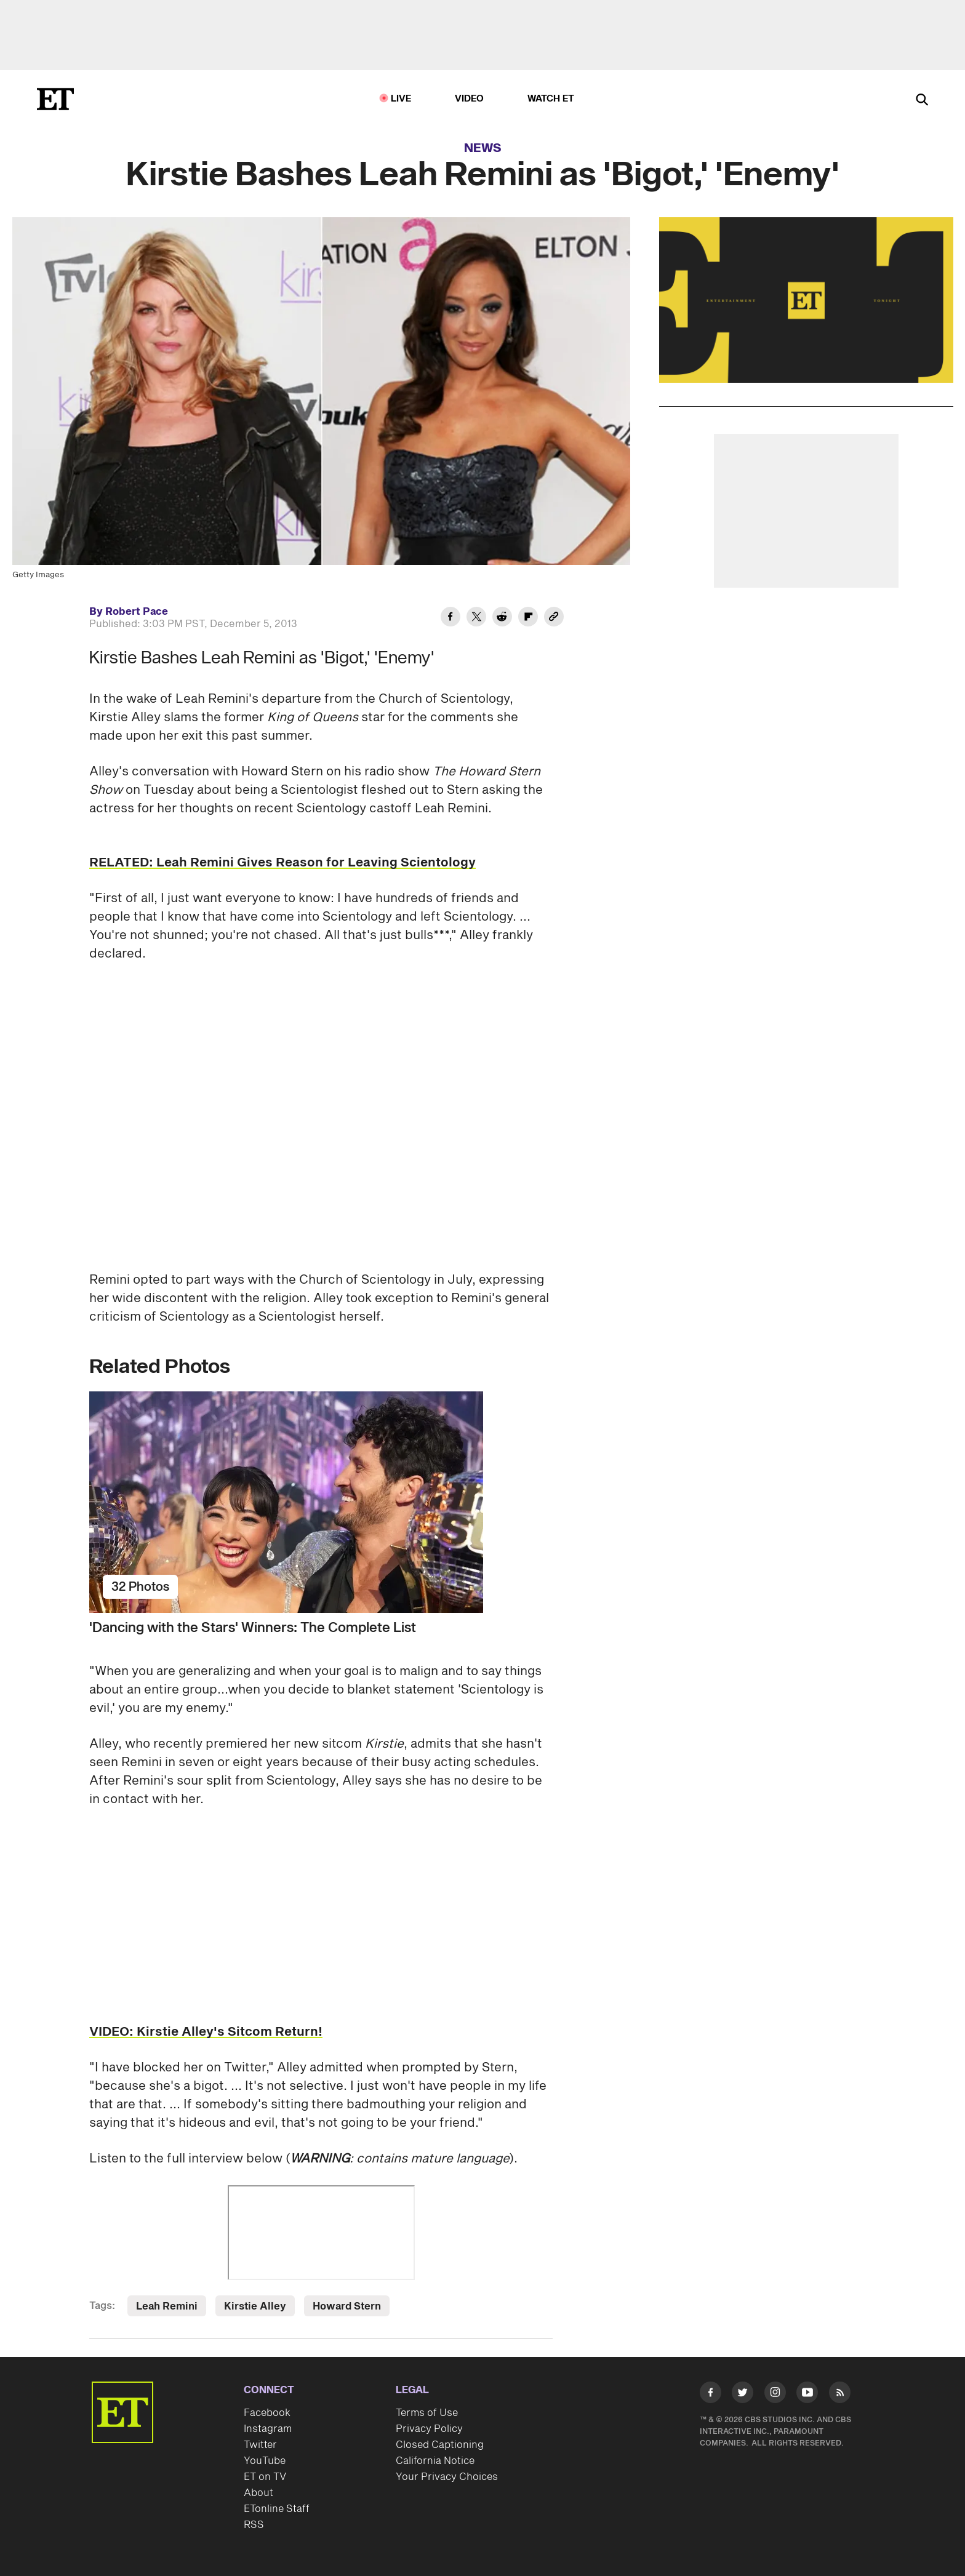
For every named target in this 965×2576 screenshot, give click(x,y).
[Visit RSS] (840, 2395)
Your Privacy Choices (447, 2477)
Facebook (267, 2413)
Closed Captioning (440, 2445)
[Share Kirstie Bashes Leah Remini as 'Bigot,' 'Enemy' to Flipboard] (528, 618)
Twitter (260, 2445)
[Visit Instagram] (775, 2395)
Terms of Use (427, 2413)
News (483, 148)
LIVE (401, 99)
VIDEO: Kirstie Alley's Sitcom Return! (205, 2032)
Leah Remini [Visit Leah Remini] (167, 2306)
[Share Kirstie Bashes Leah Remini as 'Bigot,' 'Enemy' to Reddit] (502, 618)
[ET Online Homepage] (55, 99)
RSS (254, 2525)
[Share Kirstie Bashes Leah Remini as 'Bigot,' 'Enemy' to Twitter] (476, 618)
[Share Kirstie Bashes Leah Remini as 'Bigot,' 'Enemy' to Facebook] (450, 618)
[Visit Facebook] (710, 2395)
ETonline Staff (277, 2509)
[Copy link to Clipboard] (554, 618)
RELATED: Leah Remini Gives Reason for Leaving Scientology (282, 863)
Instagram (268, 2429)
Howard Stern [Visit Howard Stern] (347, 2306)
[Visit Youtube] (807, 2395)
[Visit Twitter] (742, 2395)
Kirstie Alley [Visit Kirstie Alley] (255, 2306)
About (258, 2493)
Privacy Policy (429, 2429)
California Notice (435, 2461)
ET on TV (265, 2477)
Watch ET (551, 99)
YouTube (265, 2461)
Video (469, 99)
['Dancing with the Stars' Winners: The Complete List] (321, 1502)
